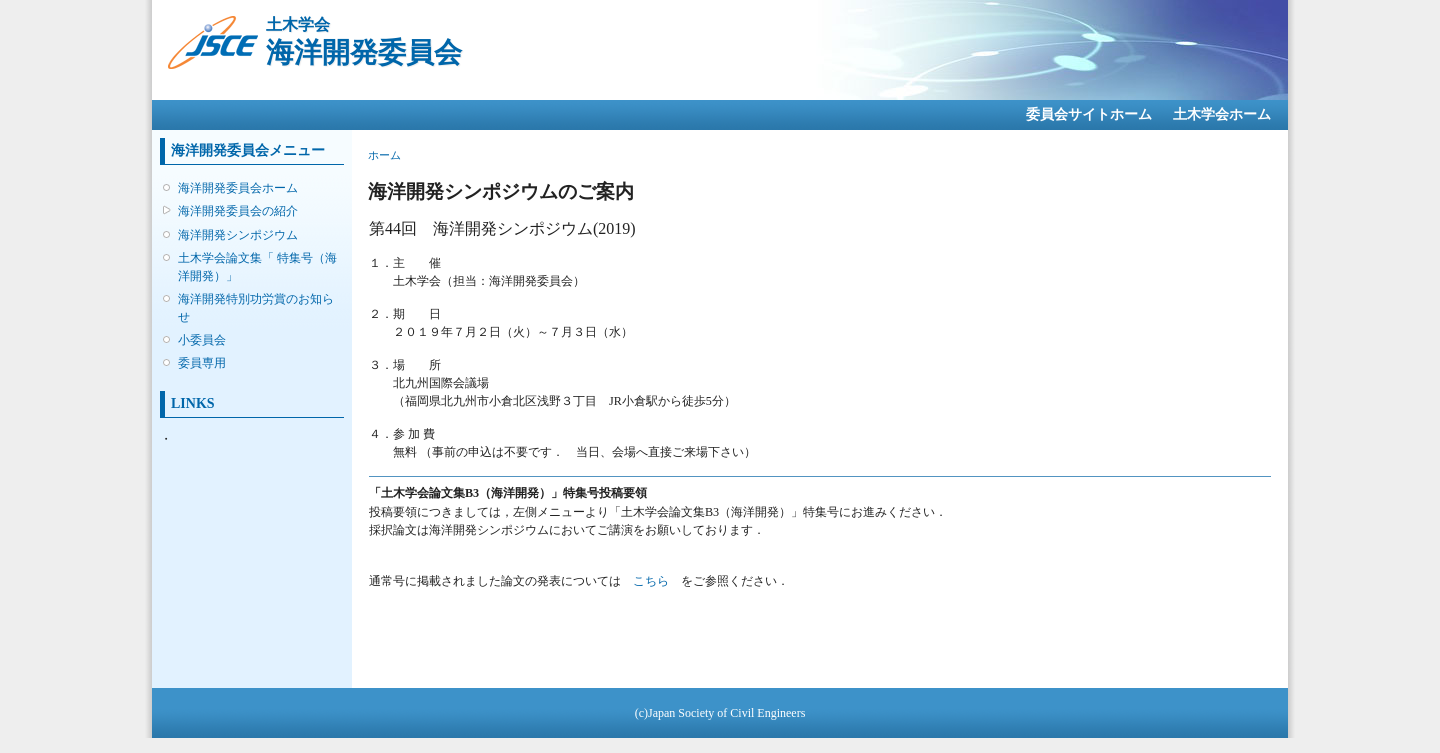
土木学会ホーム (1222, 114)
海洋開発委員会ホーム (238, 188)
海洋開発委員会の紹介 (238, 211)
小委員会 (202, 340)
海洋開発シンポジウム (238, 235)
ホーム (384, 155)
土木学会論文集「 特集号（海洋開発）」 (257, 267)
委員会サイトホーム (1089, 114)
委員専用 (202, 363)
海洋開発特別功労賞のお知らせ (256, 308)
